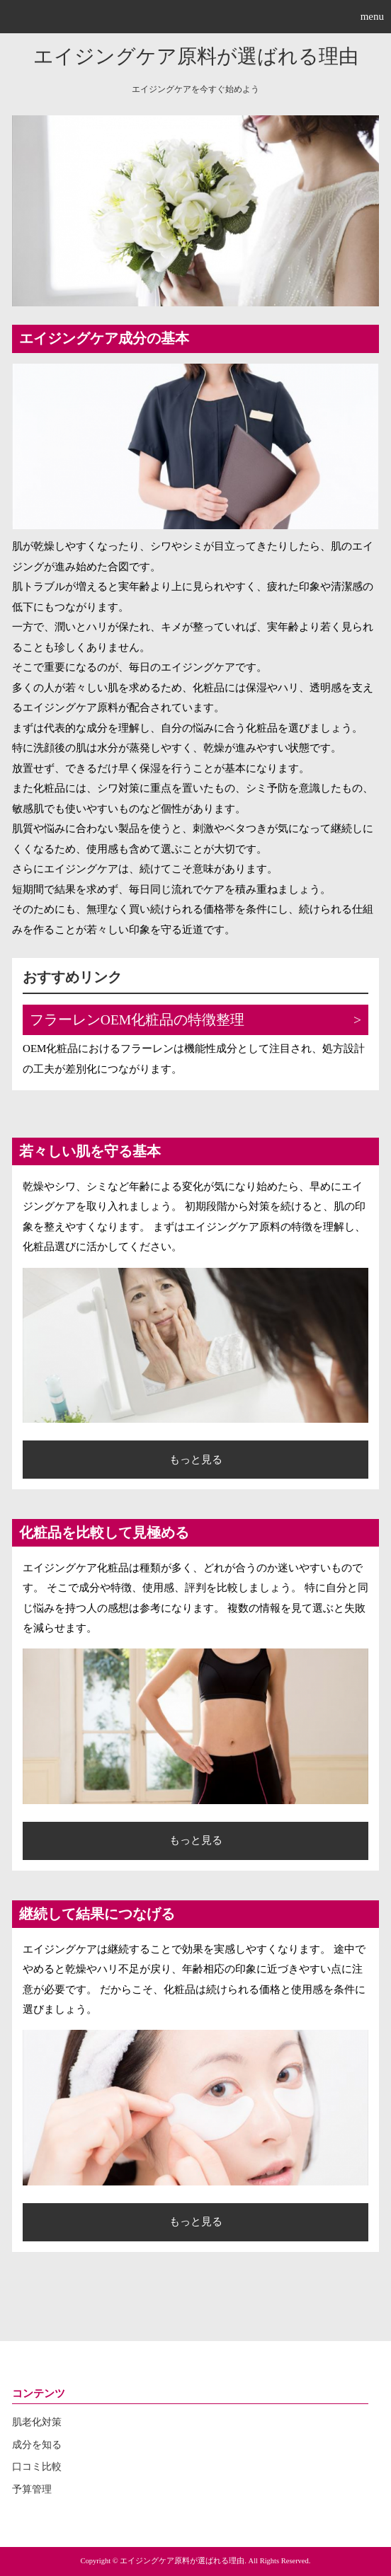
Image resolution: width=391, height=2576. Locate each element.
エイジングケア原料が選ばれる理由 (195, 56)
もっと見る (195, 1459)
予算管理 (32, 2489)
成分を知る (37, 2444)
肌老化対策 (37, 2422)
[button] (195, 16)
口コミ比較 (37, 2466)
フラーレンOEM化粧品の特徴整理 (137, 1019)
